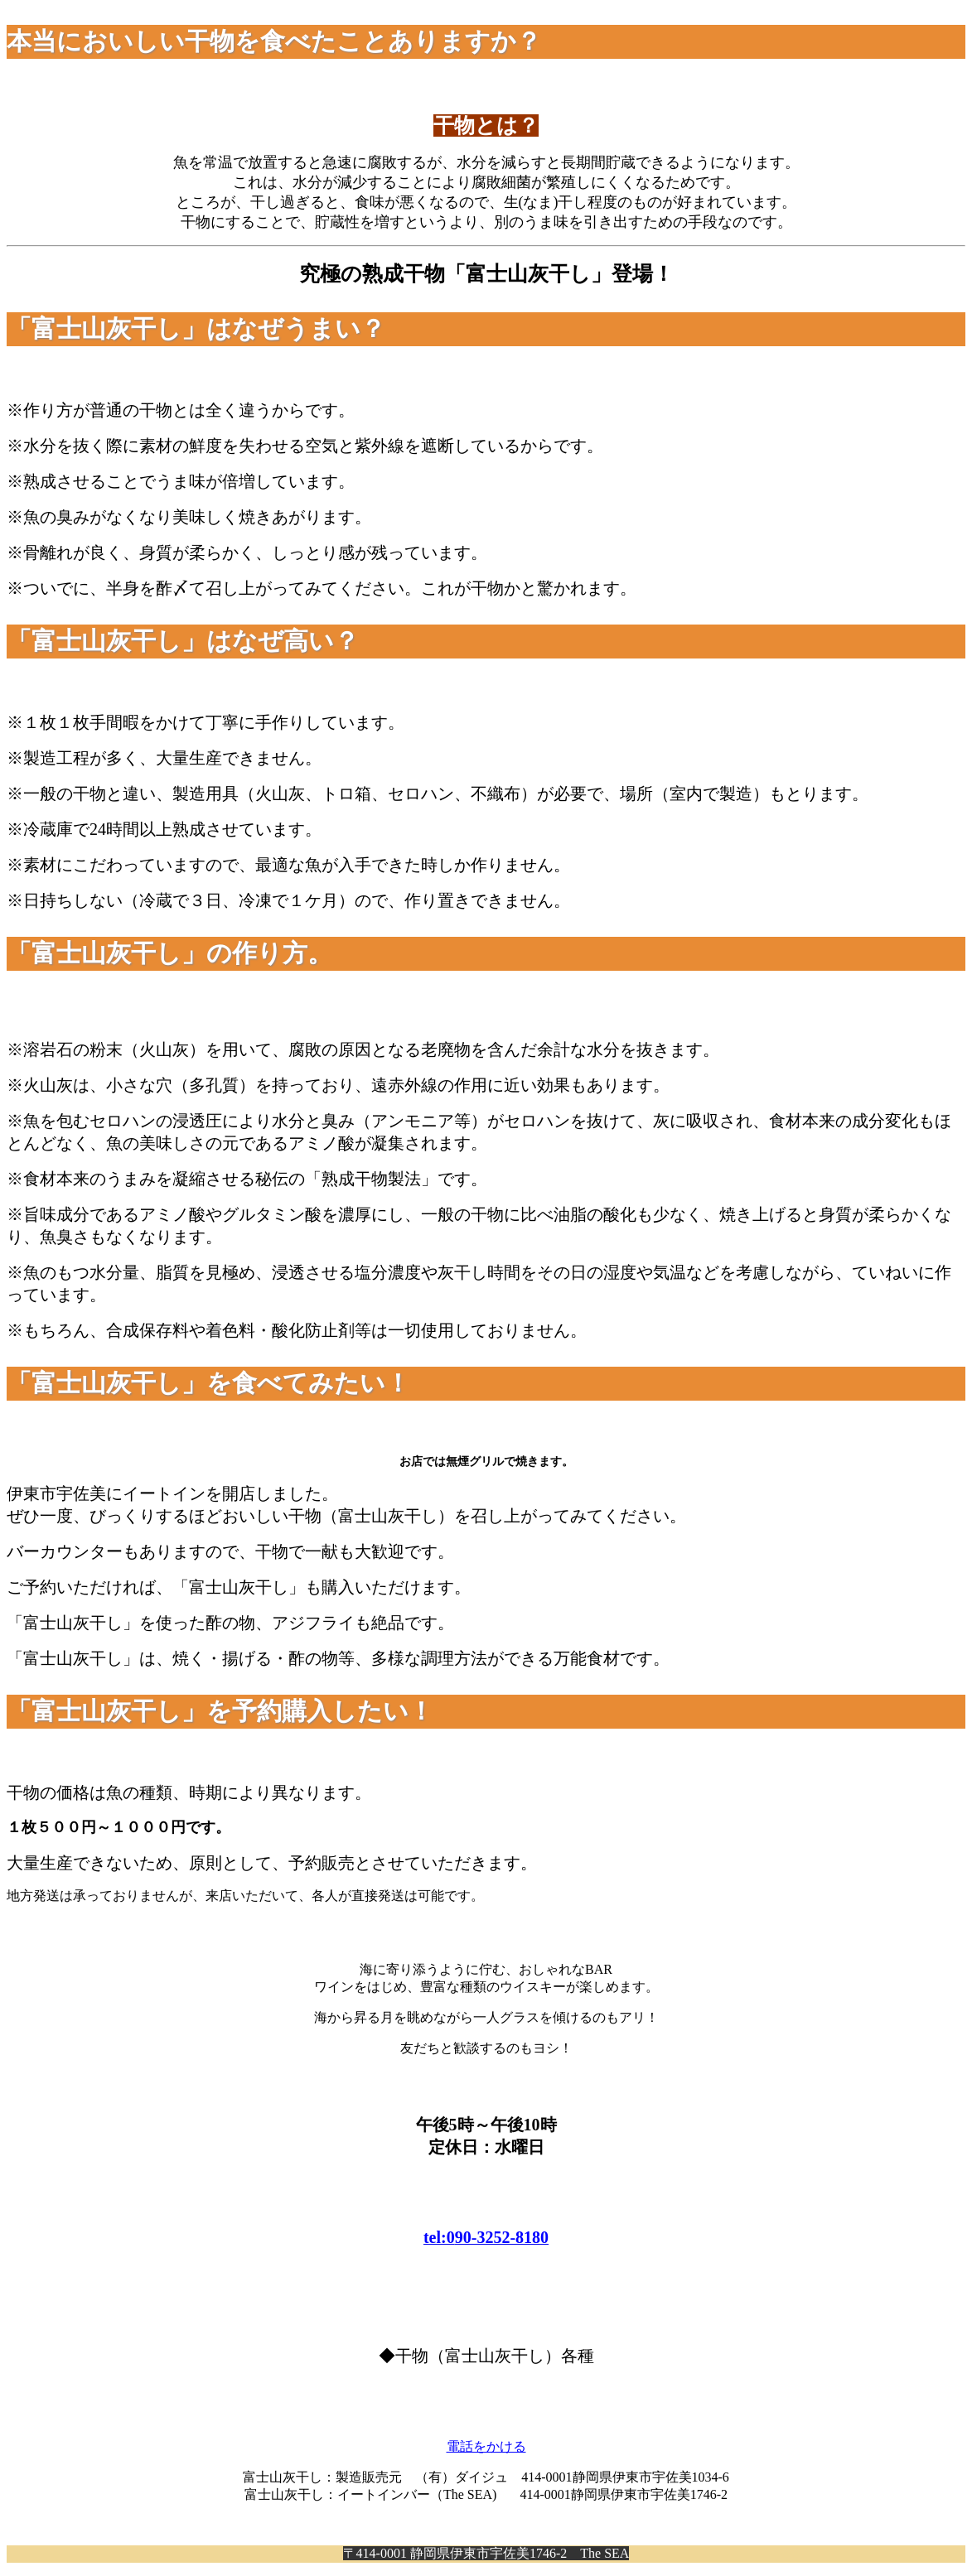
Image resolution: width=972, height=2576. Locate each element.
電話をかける (486, 2446)
